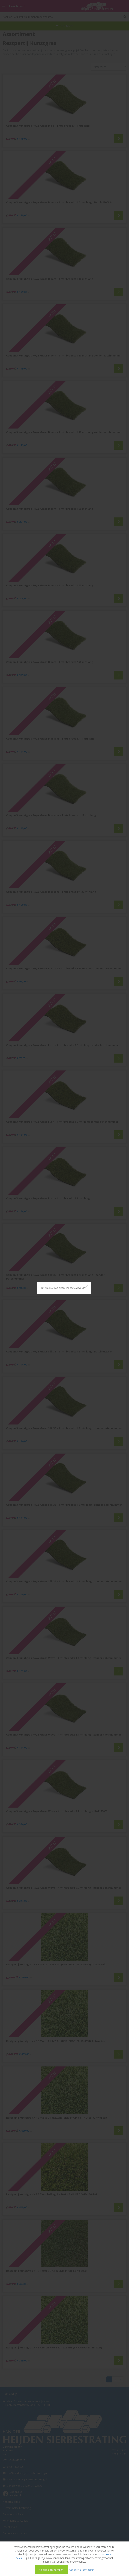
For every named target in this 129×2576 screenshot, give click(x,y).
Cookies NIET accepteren (81, 2569)
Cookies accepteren (51, 2569)
